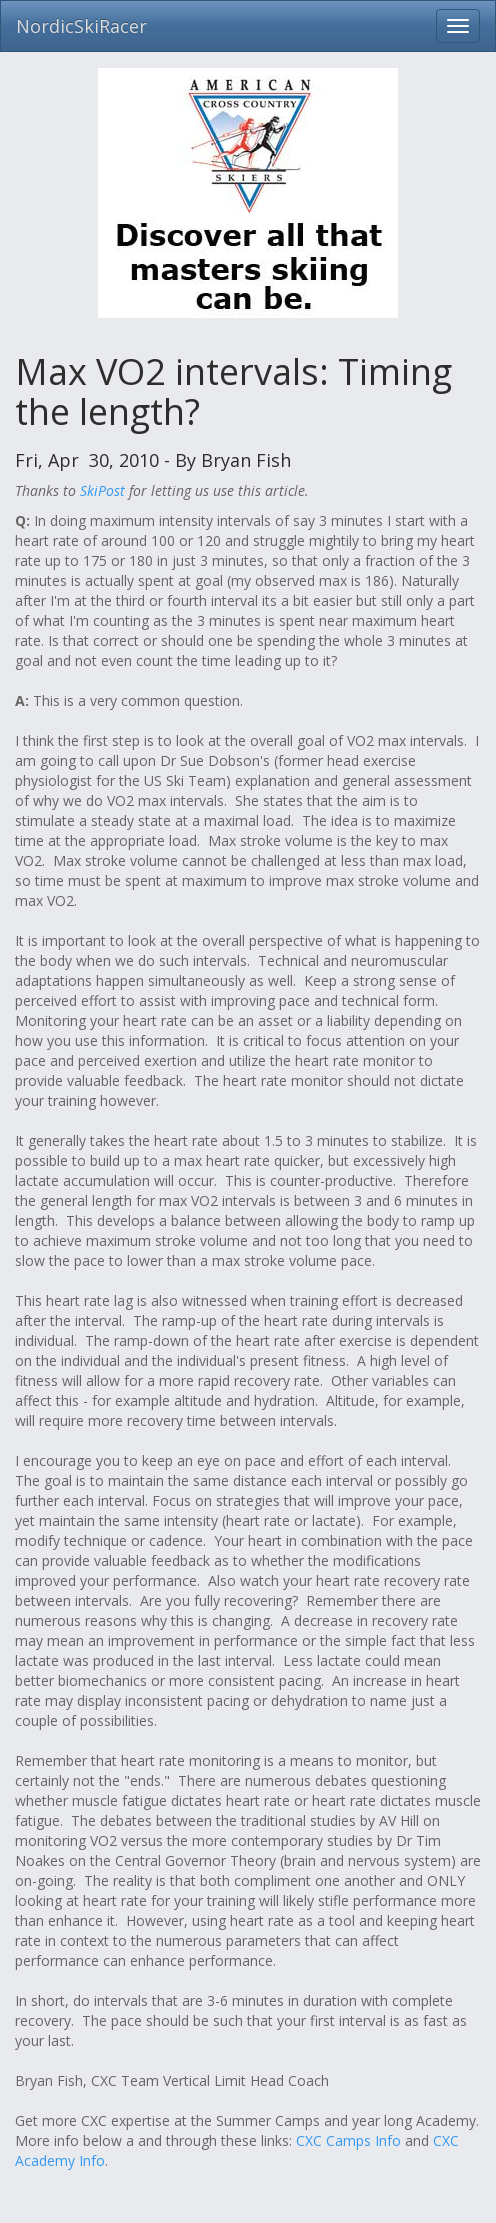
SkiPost (102, 490)
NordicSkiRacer (81, 26)
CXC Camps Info (348, 2140)
